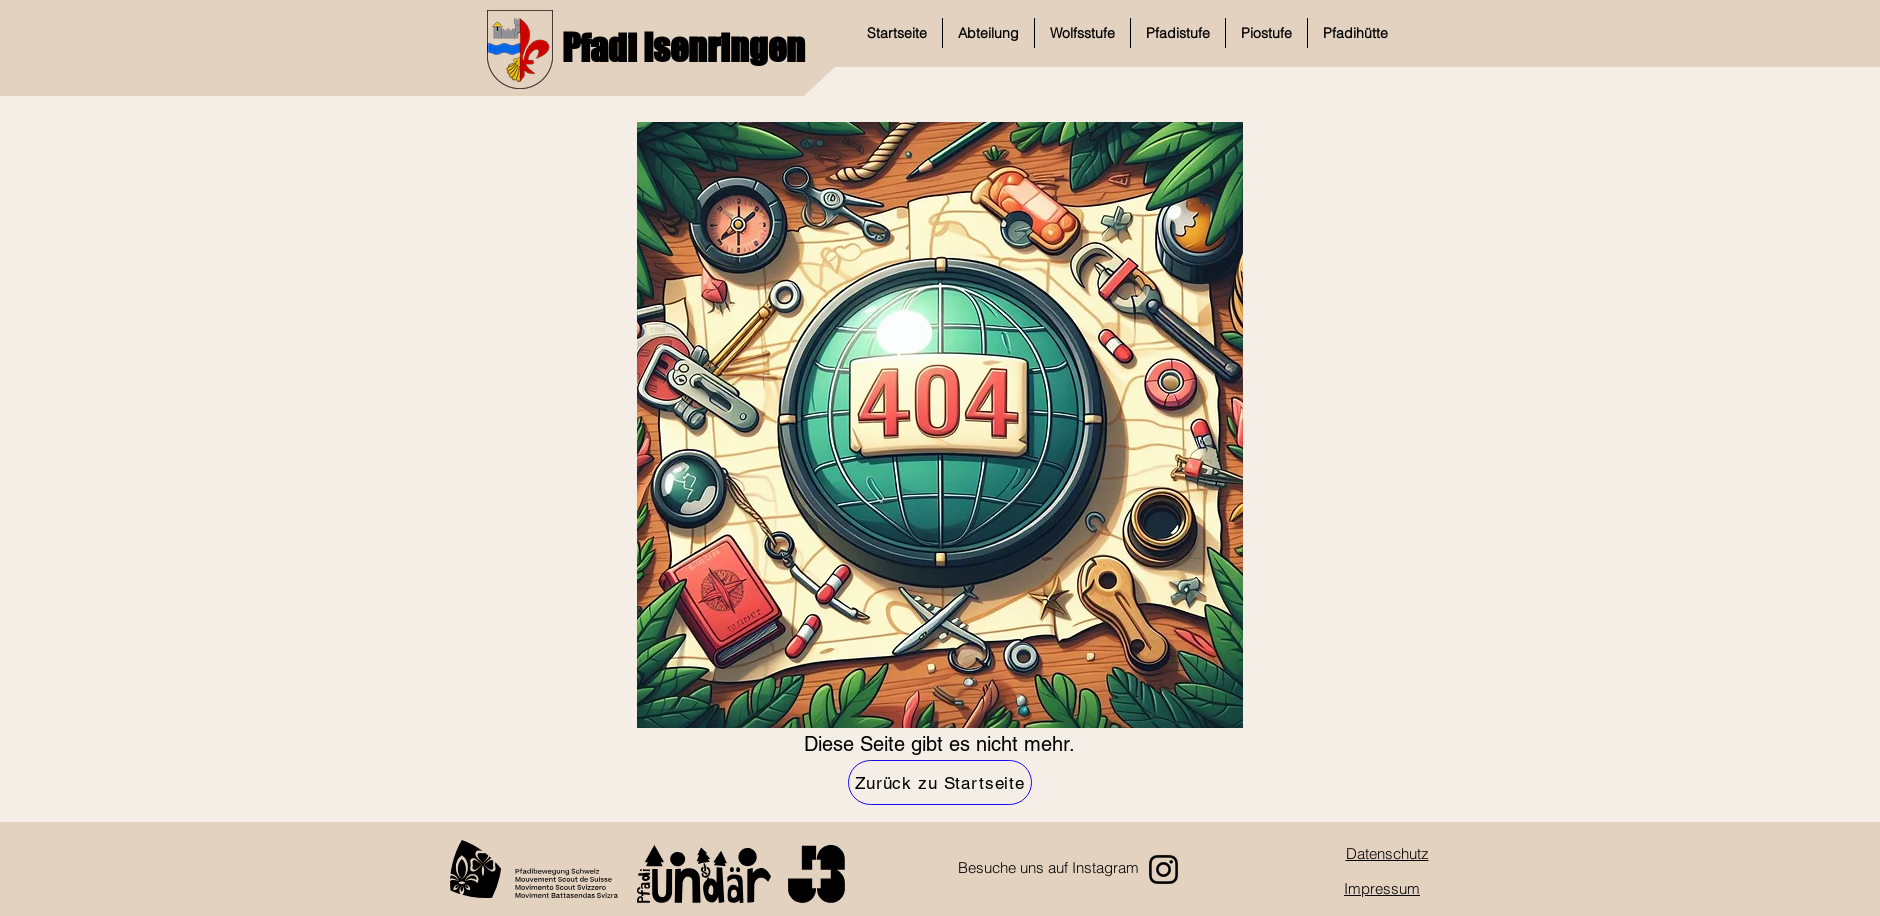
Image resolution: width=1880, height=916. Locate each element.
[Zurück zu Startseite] (940, 782)
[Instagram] (1163, 869)
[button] (988, 33)
